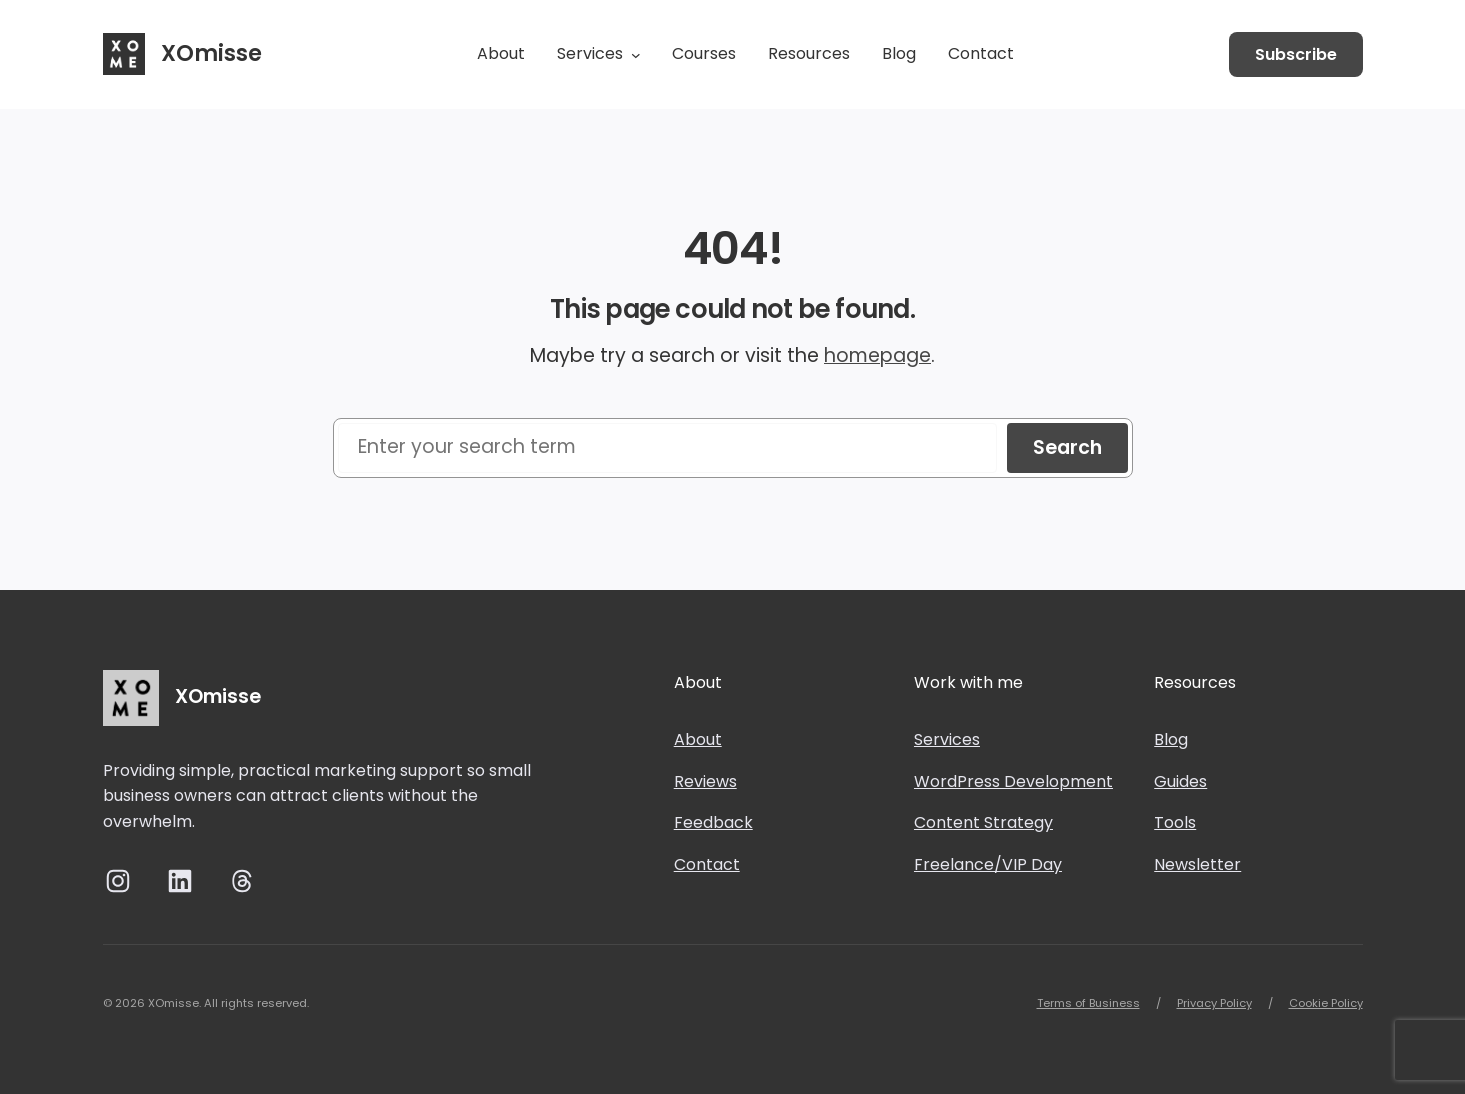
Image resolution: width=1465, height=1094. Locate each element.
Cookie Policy (1326, 1003)
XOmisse (211, 53)
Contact (707, 864)
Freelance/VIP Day (988, 864)
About (698, 739)
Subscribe (1296, 54)
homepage (877, 355)
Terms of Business (1088, 1003)
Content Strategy (983, 822)
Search (1067, 447)
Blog (1171, 739)
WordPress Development (1013, 781)
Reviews (705, 781)
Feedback (713, 822)
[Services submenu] (636, 55)
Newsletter (1197, 864)
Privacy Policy (1214, 1003)
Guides (1180, 781)
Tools (1175, 822)
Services (947, 739)
